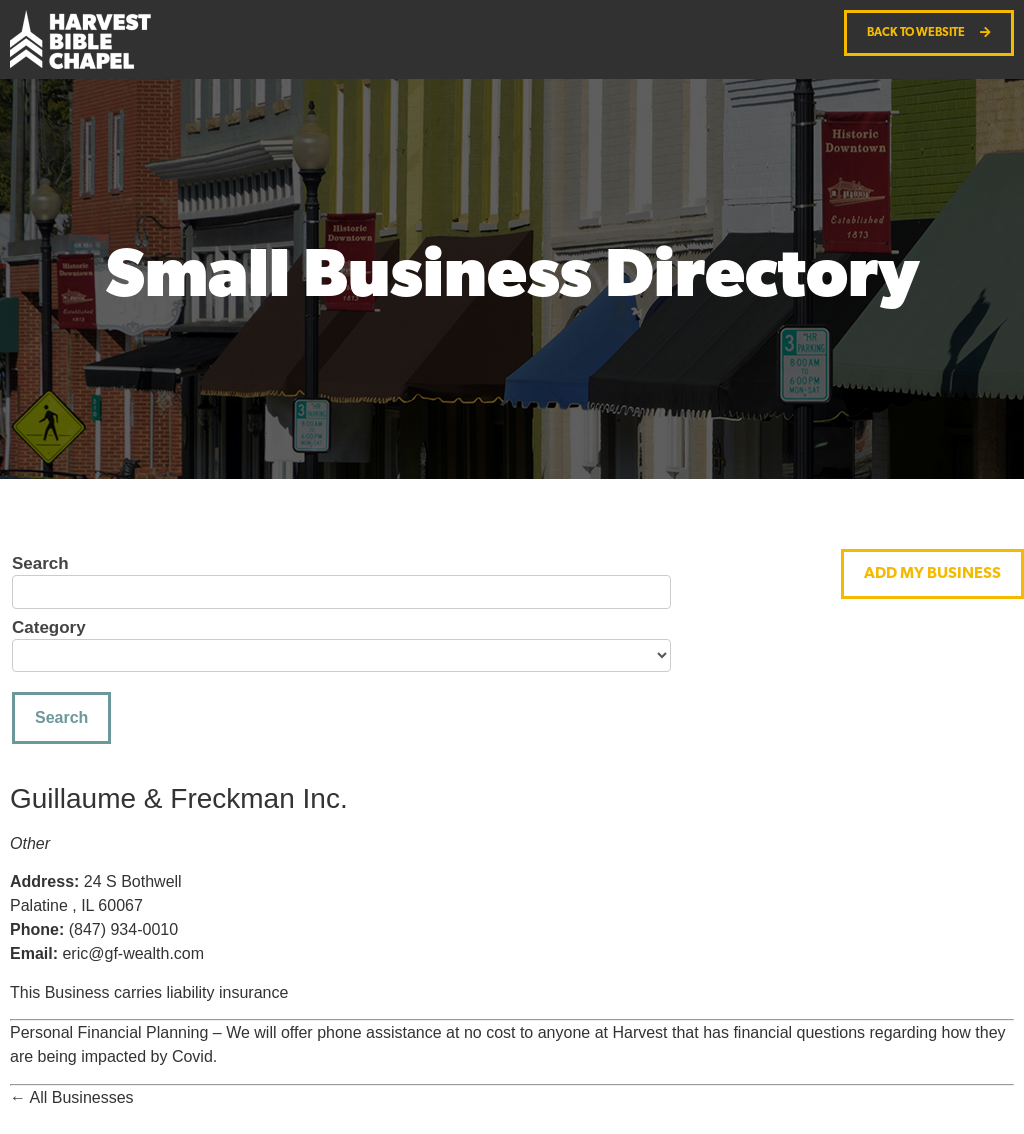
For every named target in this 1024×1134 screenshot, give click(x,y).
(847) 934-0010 (123, 929)
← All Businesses (72, 1097)
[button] (932, 574)
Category (49, 628)
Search (40, 564)
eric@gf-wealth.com (133, 953)
